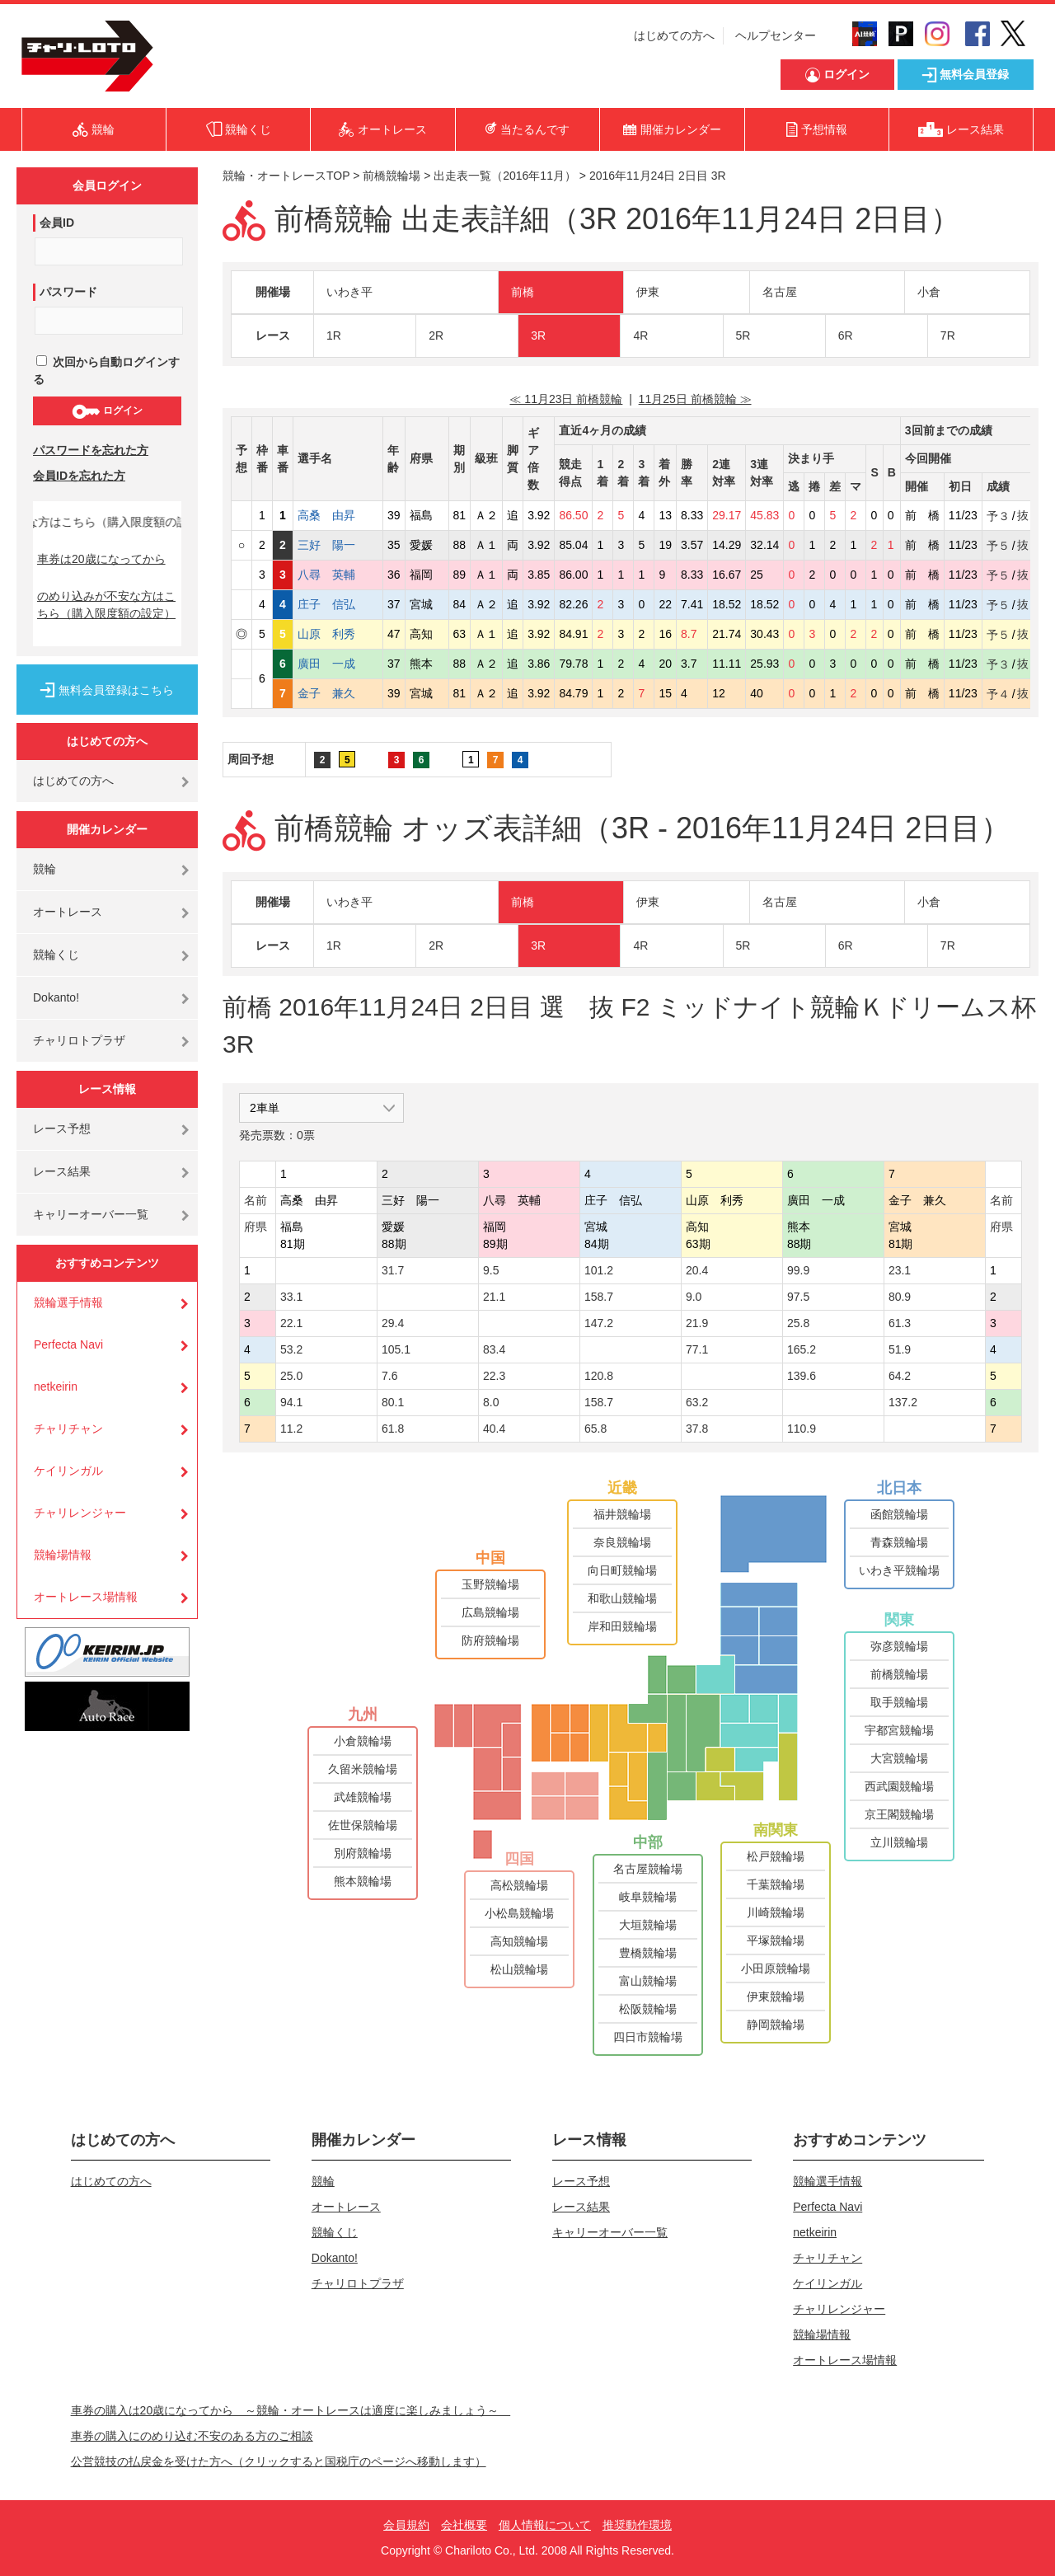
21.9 (697, 1323)
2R (436, 335)
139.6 (801, 1375)
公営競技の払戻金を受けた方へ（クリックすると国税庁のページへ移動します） (278, 2461)
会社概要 (464, 2524)
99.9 (798, 1270)
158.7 (598, 1296)
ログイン (107, 411)
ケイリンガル (68, 1470)
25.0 (291, 1375)
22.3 (494, 1375)
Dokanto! (56, 997)
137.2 (903, 1402)
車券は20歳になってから (101, 558)
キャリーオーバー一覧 (90, 1214)
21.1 (494, 1296)
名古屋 (779, 291)
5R (743, 335)
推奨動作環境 (637, 2524)
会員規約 (406, 2524)
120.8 (598, 1375)
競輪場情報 (62, 1554)
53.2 (291, 1349)
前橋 (522, 291)
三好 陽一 (338, 544)
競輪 (44, 868)
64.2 (900, 1375)
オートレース (67, 911)
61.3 (900, 1323)
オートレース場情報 (86, 1596)
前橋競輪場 (391, 175)
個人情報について (545, 2524)
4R (640, 335)
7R (947, 335)
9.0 (693, 1296)
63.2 (697, 1402)
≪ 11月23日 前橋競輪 (565, 399)
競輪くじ (56, 954)
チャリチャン (68, 1428)
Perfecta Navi (68, 1344)
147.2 (598, 1323)
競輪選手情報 (68, 1302)
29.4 (393, 1323)
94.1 (291, 1402)
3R (538, 335)
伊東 (647, 291)
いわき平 (349, 291)
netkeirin (55, 1386)
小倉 (928, 291)
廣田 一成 (338, 663)
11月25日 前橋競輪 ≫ (695, 399)
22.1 (291, 1323)
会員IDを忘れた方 (79, 475)
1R (333, 335)
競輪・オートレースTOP (286, 175)
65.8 (595, 1428)
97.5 (798, 1296)
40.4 (494, 1428)
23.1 (900, 1270)
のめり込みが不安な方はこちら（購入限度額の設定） (106, 604)
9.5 (491, 1270)
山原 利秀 (338, 633)
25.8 (798, 1323)
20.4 (697, 1270)
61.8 (393, 1428)
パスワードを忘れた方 (90, 450)
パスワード (68, 291)
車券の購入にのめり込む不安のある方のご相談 (192, 2435)
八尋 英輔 (338, 574)
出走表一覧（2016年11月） (505, 175)
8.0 (491, 1402)
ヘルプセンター (775, 35)
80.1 (393, 1402)
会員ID (57, 222)
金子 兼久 (338, 693)
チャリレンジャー (80, 1512)
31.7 (393, 1270)
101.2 (598, 1270)
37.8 (697, 1428)
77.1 (697, 1349)
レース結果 (62, 1171)
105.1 (396, 1349)
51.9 (900, 1349)
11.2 (291, 1428)
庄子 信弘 (338, 604)
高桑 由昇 (338, 515)
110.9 (801, 1428)
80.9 (900, 1296)
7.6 (389, 1375)
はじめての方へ (674, 35)
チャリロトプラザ (79, 1040)
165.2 (801, 1349)
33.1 (291, 1296)
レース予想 (62, 1128)
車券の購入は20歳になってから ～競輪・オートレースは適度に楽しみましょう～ (291, 2410)
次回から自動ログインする (106, 370)
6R (845, 335)
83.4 (494, 1349)
